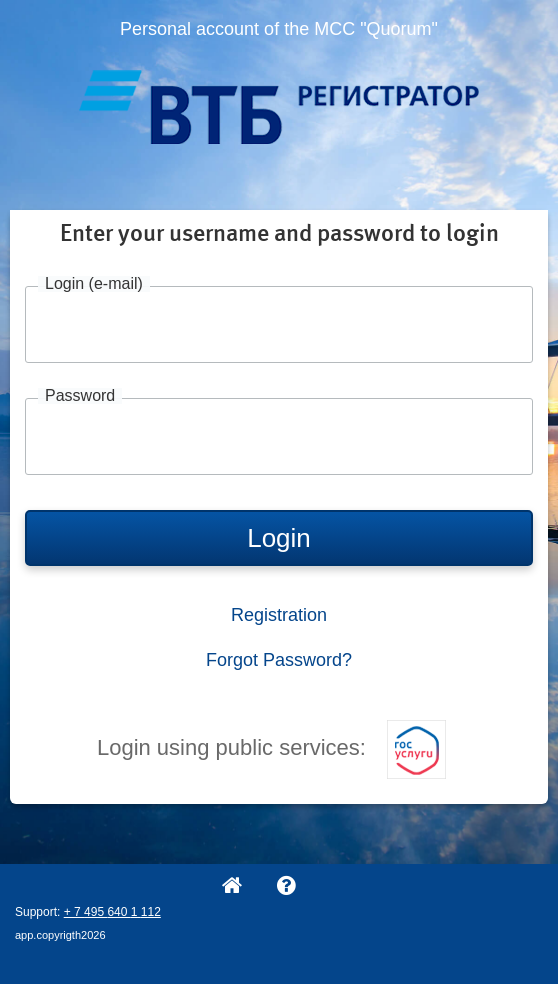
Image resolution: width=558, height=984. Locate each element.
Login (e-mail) (94, 284)
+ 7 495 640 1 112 (112, 912)
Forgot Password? (279, 660)
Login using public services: (271, 747)
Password (80, 396)
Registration (279, 615)
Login (279, 538)
